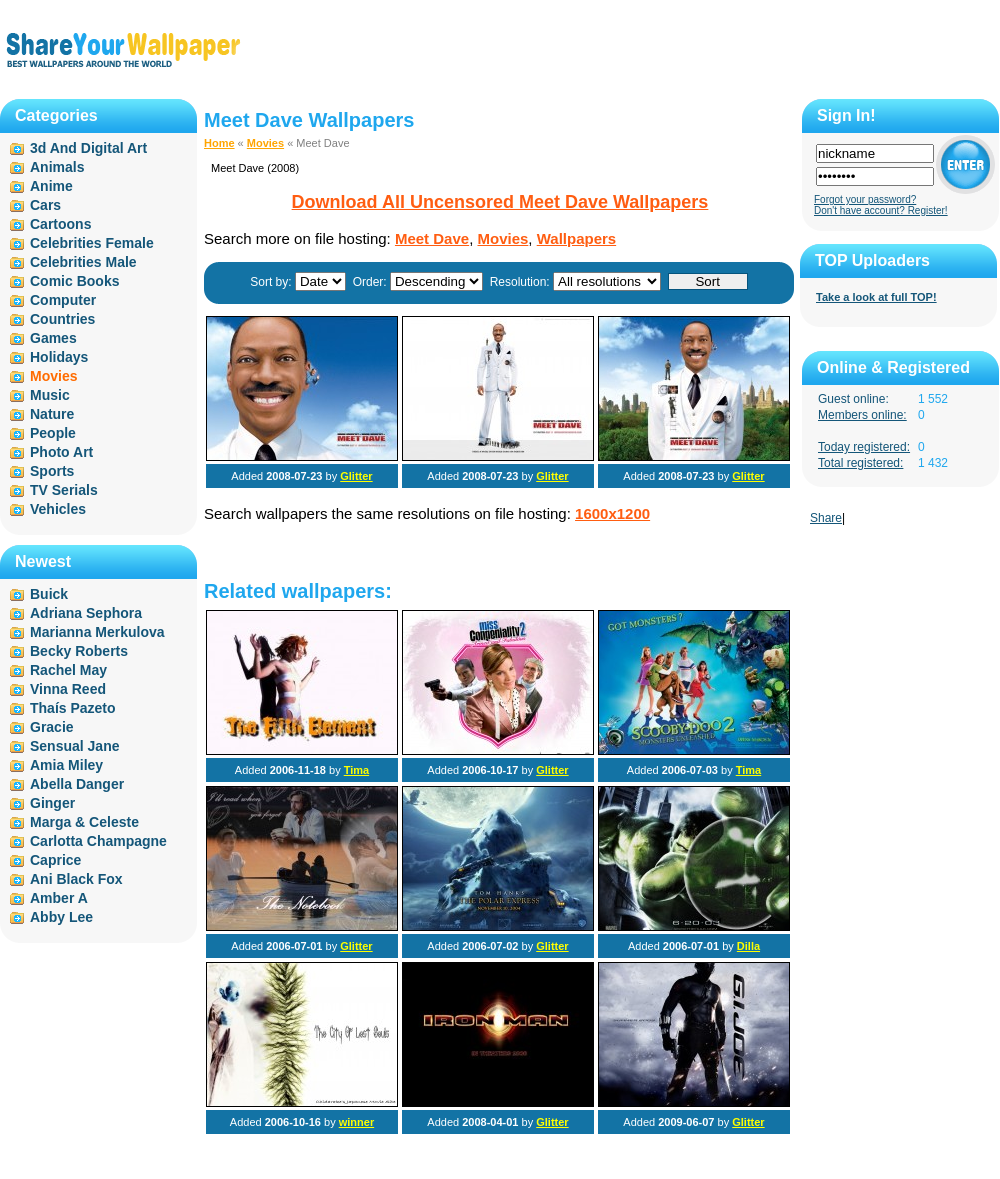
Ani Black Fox (76, 879)
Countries (62, 319)
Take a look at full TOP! (876, 297)
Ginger (52, 803)
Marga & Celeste (84, 822)
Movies (265, 143)
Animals (57, 167)
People (53, 433)
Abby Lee (61, 917)
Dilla (748, 946)
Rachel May (68, 670)
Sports (52, 471)
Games (53, 338)
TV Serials (64, 490)
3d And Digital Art (88, 148)
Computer (63, 300)
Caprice (55, 860)
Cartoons (60, 224)
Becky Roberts (79, 651)
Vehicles (58, 509)
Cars (45, 205)
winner (356, 1122)
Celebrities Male (83, 262)
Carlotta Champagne (98, 841)
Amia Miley (66, 765)
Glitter (356, 476)
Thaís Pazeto (73, 708)
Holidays (59, 357)
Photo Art (61, 452)
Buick (49, 594)
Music (50, 395)
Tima (356, 770)
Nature (52, 414)
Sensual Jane (75, 746)
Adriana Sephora (86, 613)
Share (826, 518)
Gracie (52, 727)
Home (219, 143)
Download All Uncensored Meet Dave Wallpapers (500, 202)
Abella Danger (77, 784)
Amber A (59, 898)
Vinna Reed (68, 689)
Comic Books (74, 281)
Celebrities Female (92, 243)
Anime (51, 186)
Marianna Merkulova (97, 632)
